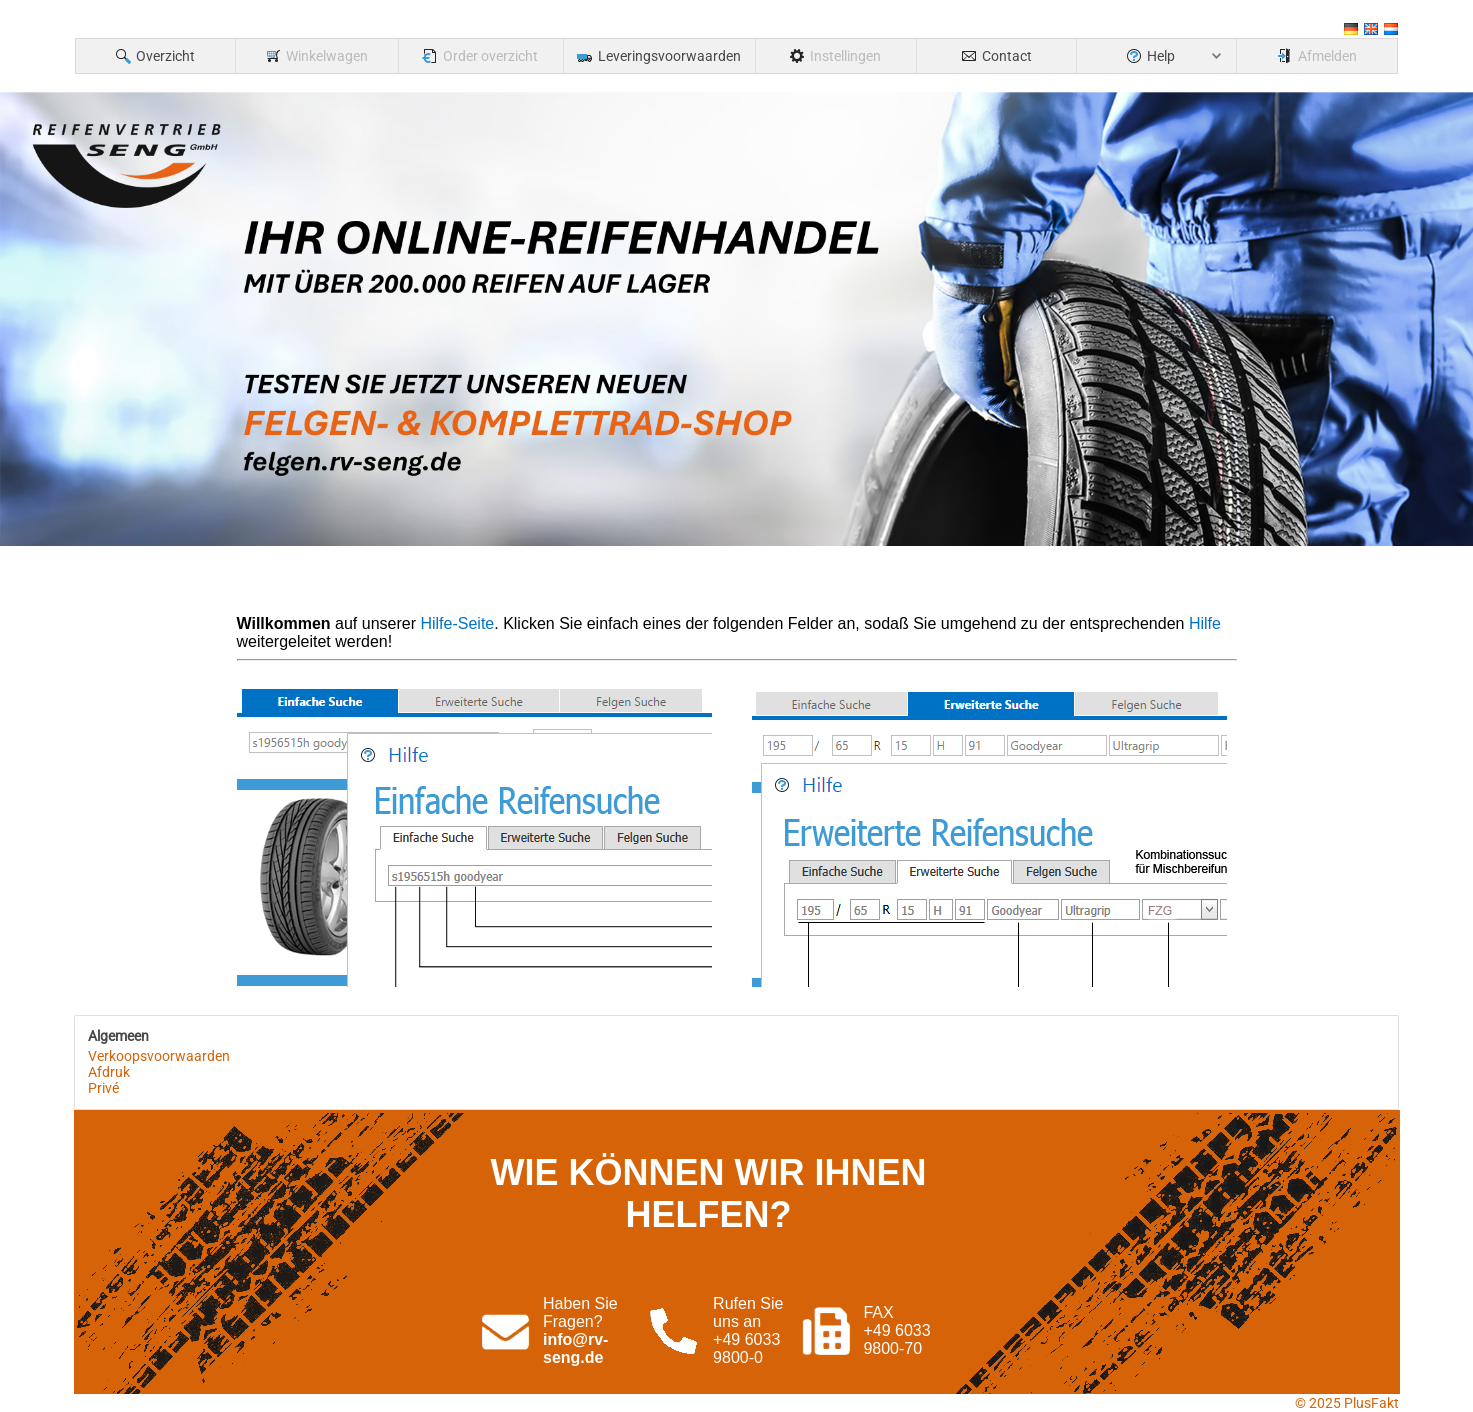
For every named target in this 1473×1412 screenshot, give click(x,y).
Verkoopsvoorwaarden (159, 1056)
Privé (103, 1088)
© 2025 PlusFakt (1347, 1403)
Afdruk (109, 1072)
